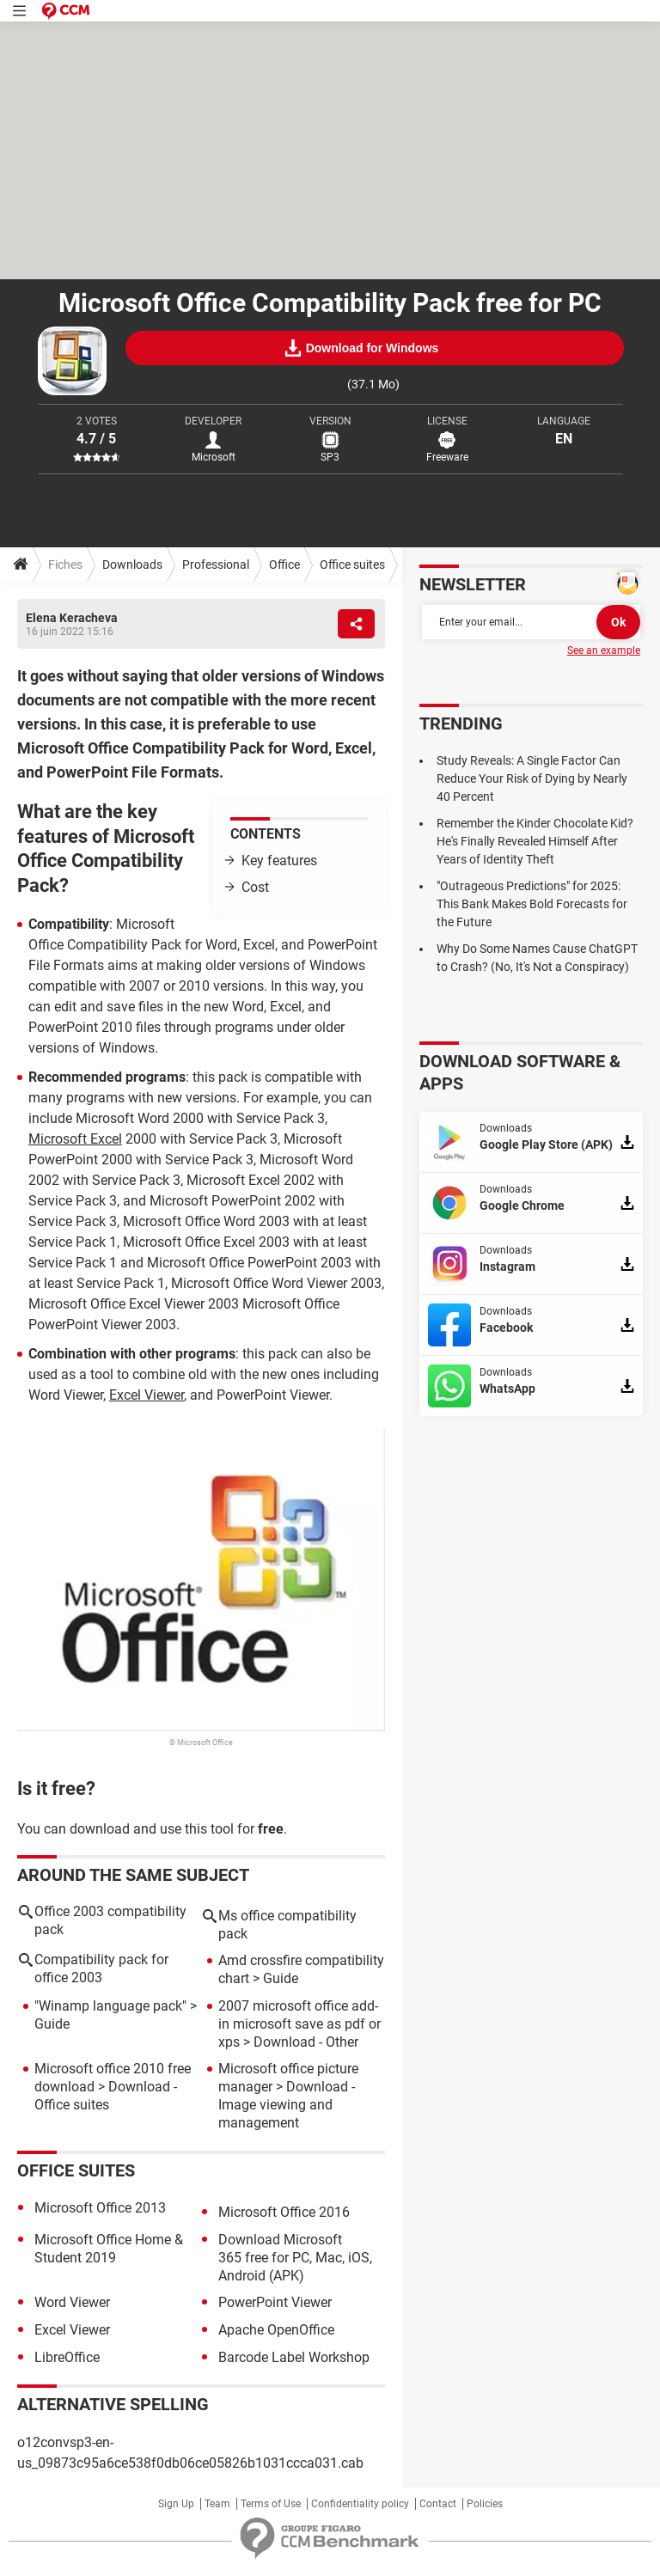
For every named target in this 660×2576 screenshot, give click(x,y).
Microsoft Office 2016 (284, 2212)
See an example (603, 650)
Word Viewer (72, 2302)
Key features (279, 860)
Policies (485, 2504)
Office (284, 564)
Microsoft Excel (75, 1139)
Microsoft (213, 457)
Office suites (352, 564)
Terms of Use (271, 2504)
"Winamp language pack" (110, 2006)
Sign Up (176, 2504)
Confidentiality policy (360, 2504)
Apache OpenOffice (276, 2330)
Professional (215, 564)
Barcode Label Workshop (294, 2357)
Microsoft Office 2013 (100, 2208)
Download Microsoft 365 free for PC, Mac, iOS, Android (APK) (295, 2257)
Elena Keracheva (72, 618)
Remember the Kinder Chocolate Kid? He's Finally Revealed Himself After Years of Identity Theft (535, 841)
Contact (437, 2504)
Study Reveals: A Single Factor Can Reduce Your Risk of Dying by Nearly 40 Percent (532, 778)
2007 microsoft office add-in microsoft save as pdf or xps (299, 2024)
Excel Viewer (146, 1395)
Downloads (132, 564)
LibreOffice (67, 2357)
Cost (255, 887)
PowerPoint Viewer (275, 2302)
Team (217, 2504)
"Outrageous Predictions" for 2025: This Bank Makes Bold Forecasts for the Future (532, 904)
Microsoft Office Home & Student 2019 (108, 2248)
